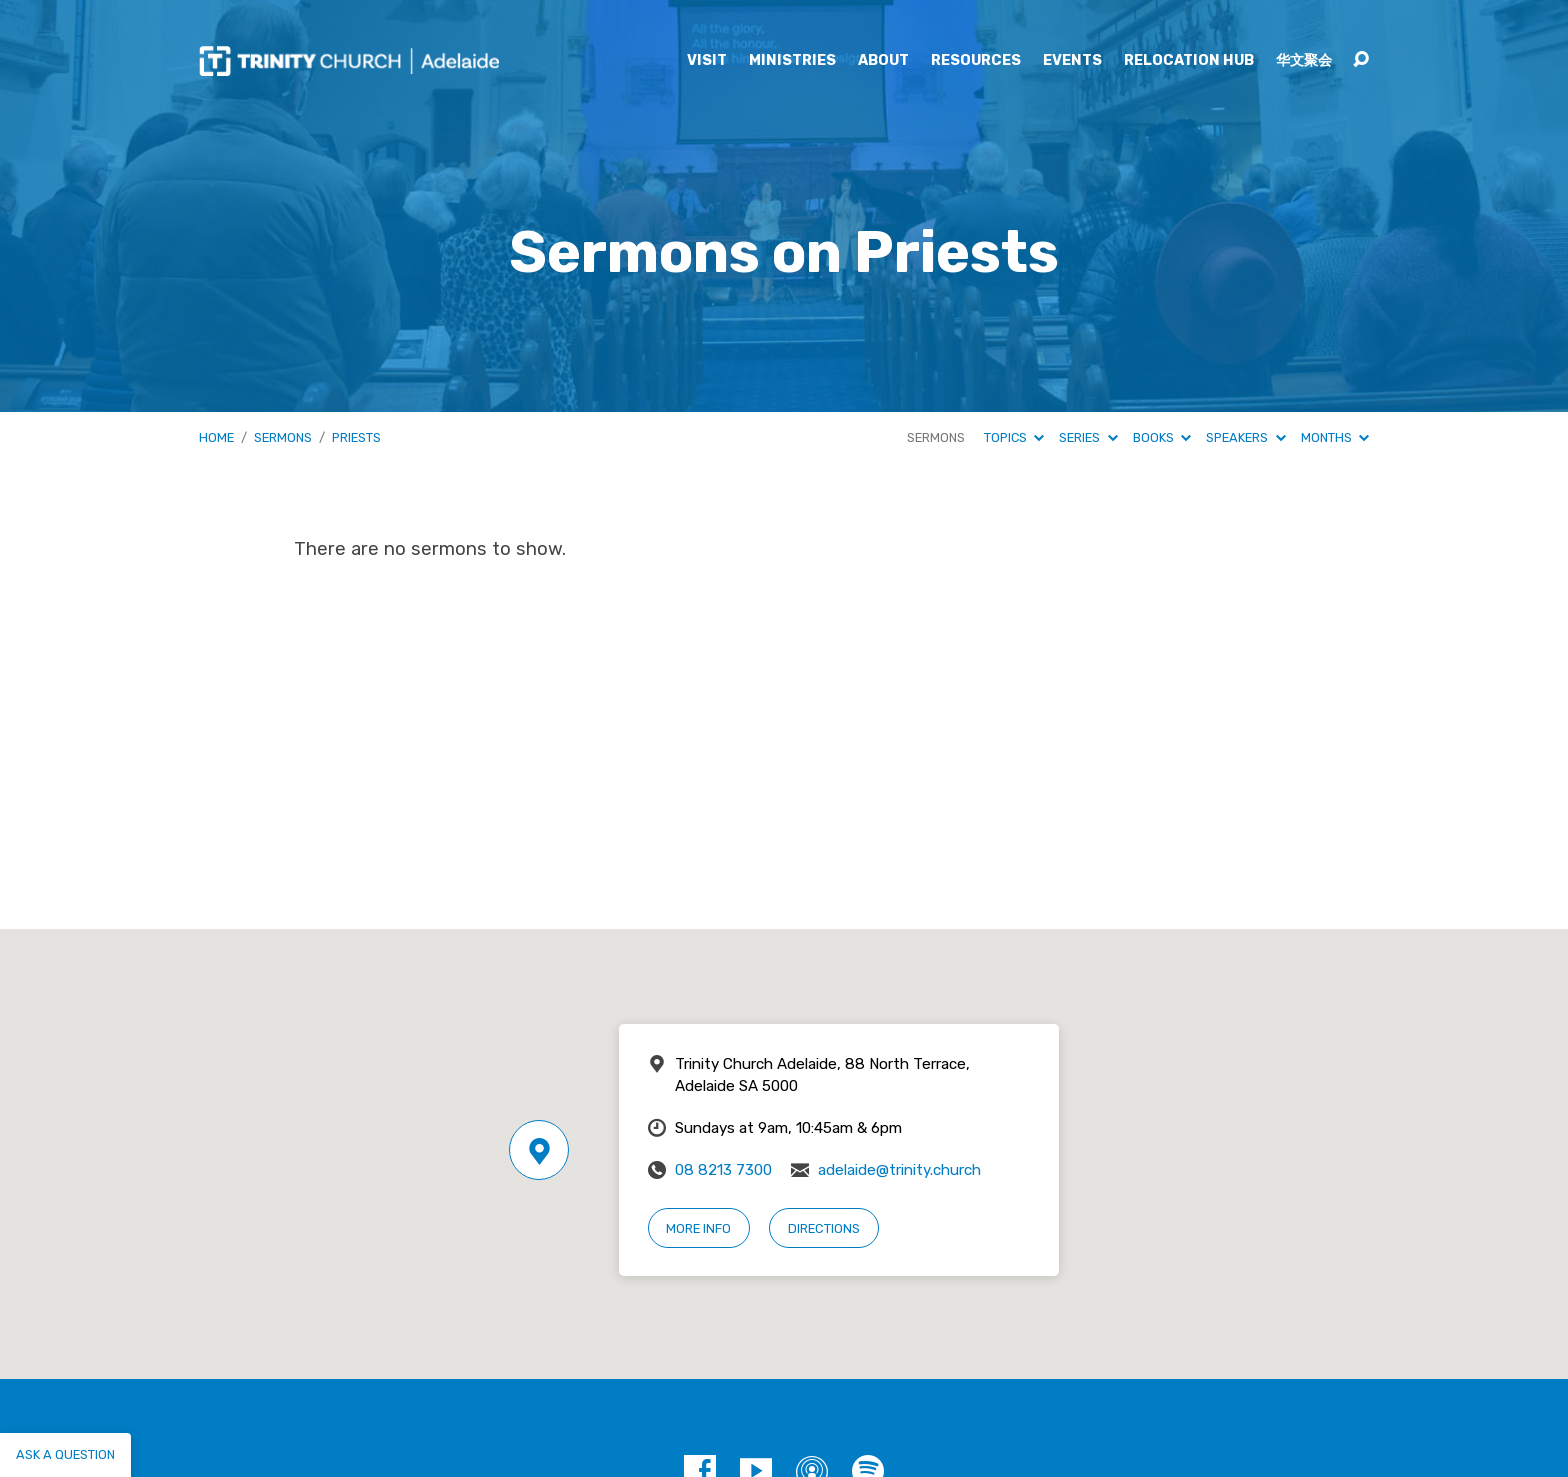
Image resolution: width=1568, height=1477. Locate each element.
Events (1072, 61)
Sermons (283, 437)
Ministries (792, 61)
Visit (707, 61)
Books (1162, 437)
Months (1335, 437)
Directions (824, 1228)
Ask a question (65, 1454)
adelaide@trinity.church (899, 1170)
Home (216, 437)
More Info (698, 1228)
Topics (1014, 437)
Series (1088, 437)
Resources (976, 61)
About (883, 61)
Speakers (1245, 437)
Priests (356, 437)
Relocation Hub (1189, 61)
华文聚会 (1304, 61)
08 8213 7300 (723, 1170)
